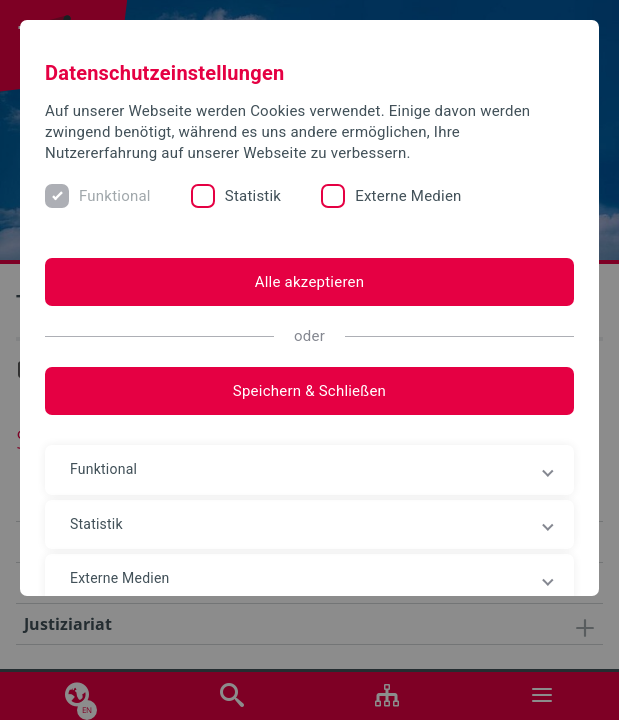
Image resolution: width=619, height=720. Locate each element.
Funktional (115, 196)
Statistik (253, 196)
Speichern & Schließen (309, 391)
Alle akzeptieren (310, 282)
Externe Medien (408, 196)
